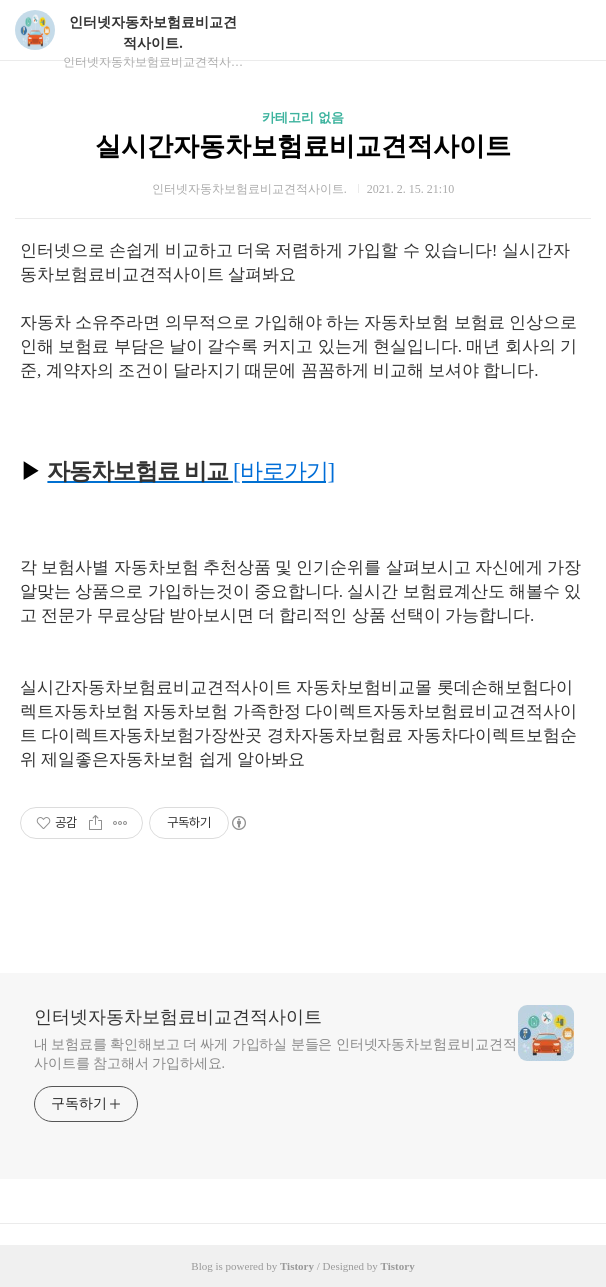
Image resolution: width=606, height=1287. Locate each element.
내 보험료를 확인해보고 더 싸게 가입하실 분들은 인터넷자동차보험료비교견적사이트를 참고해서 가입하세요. (275, 1054)
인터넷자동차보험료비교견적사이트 (178, 1017)
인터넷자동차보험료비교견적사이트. (153, 33)
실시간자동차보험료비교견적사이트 (303, 146)
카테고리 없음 (302, 117)
